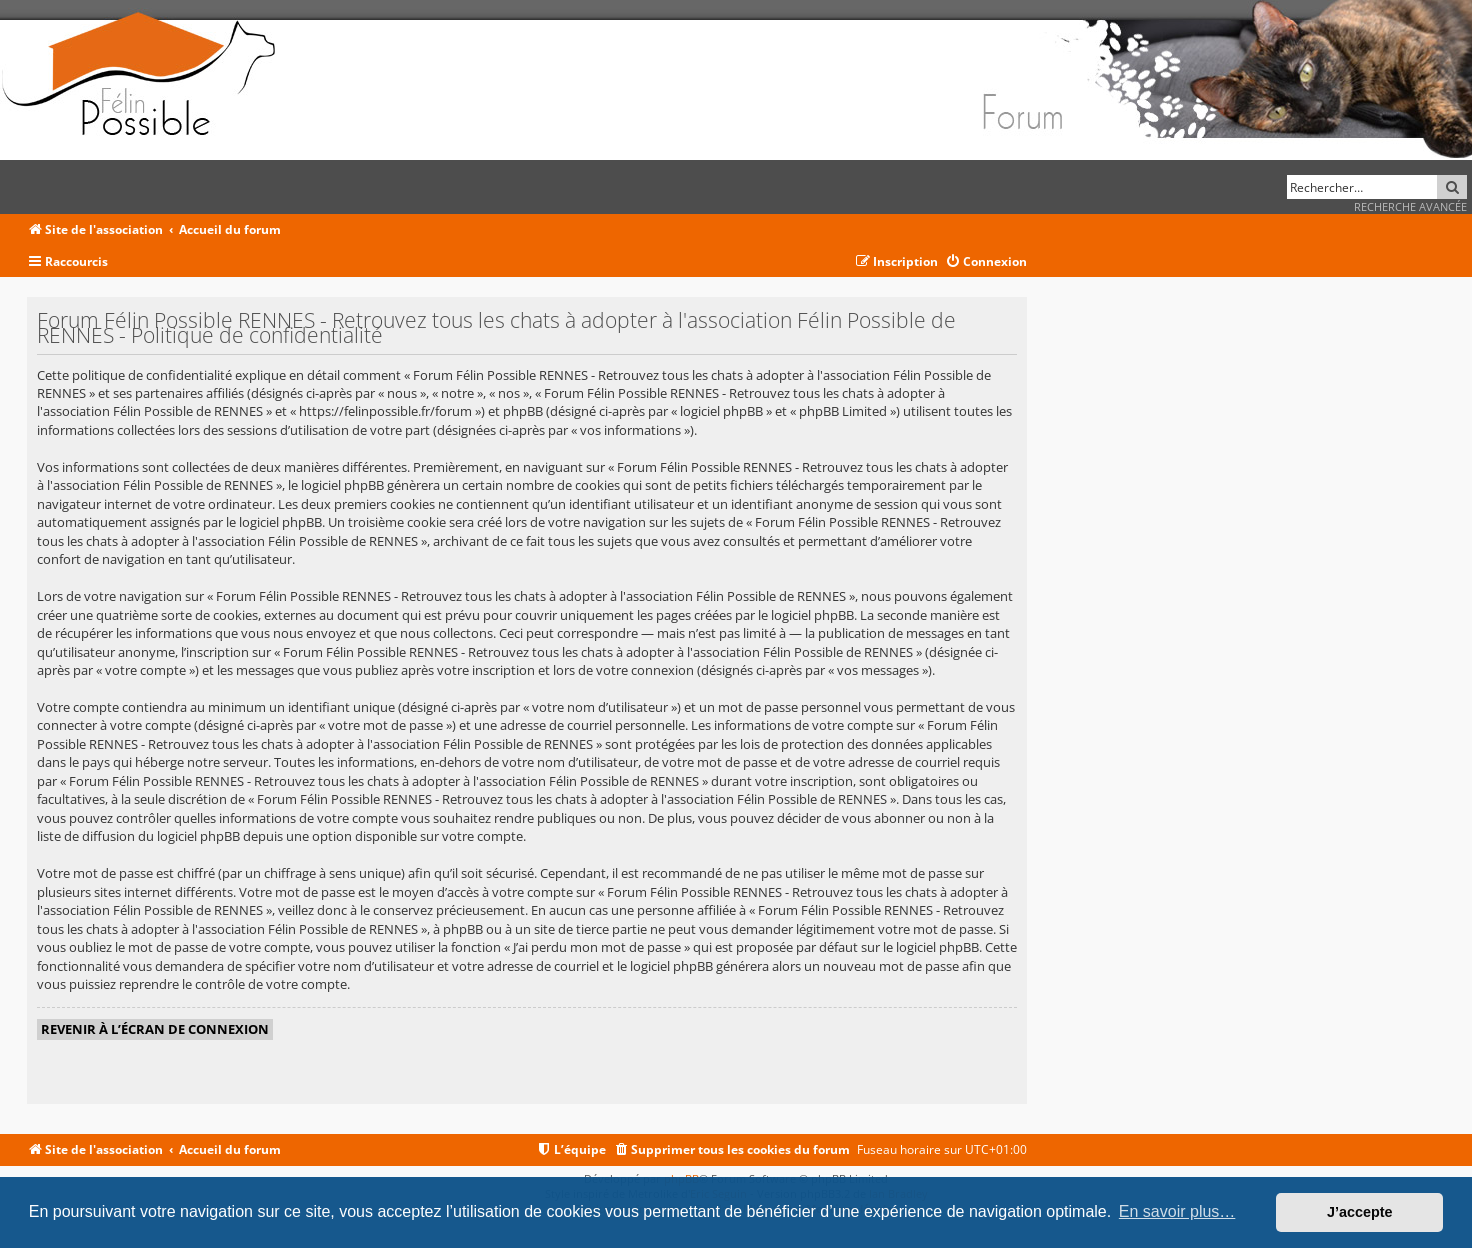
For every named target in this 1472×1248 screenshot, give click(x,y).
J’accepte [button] (1360, 1212)
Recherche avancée (1410, 206)
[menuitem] (986, 262)
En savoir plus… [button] (1177, 1211)
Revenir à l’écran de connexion (155, 1029)
